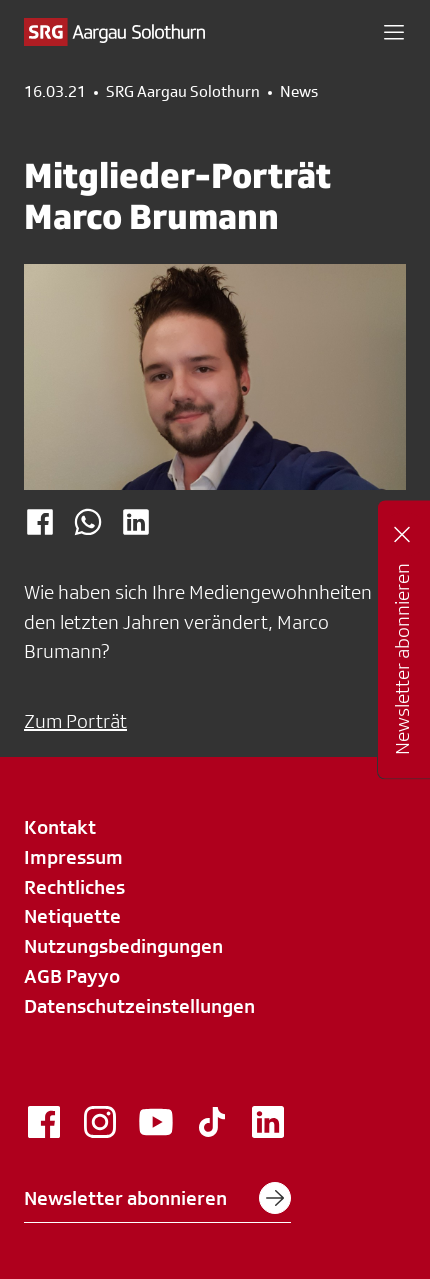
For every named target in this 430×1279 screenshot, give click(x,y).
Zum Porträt (75, 721)
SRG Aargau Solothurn (183, 92)
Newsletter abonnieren (157, 1198)
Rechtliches (74, 887)
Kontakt (60, 827)
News (299, 92)
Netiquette (72, 916)
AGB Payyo (72, 976)
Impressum (73, 857)
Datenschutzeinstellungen (139, 1006)
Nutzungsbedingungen (123, 946)
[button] (394, 32)
